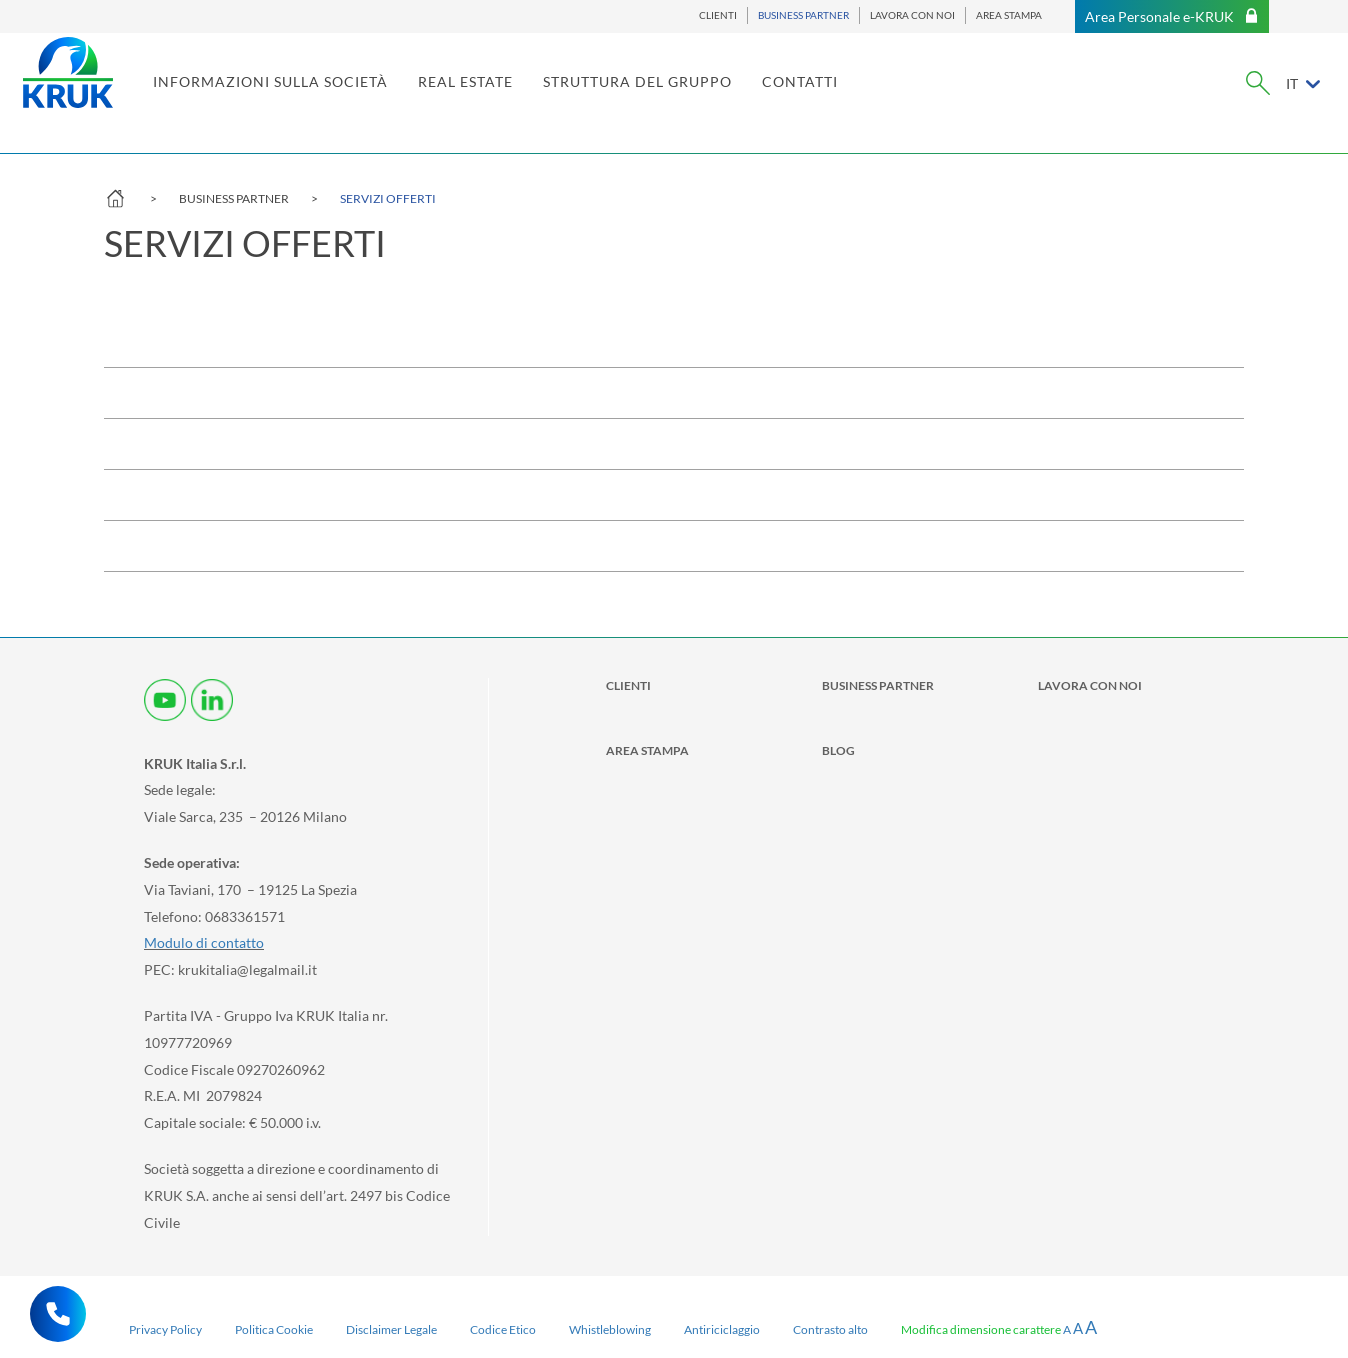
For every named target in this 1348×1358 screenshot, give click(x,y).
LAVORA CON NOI (912, 15)
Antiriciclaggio (722, 1329)
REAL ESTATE (546, 97)
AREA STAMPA (1009, 15)
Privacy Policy (165, 1329)
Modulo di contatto (204, 942)
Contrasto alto (830, 1329)
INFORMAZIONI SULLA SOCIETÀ (351, 97)
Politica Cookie (274, 1329)
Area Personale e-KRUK (1172, 16)
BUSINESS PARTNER (803, 15)
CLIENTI (718, 15)
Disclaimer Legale (391, 1329)
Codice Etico (503, 1329)
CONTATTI (881, 97)
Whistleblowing (610, 1329)
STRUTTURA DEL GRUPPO (718, 97)
